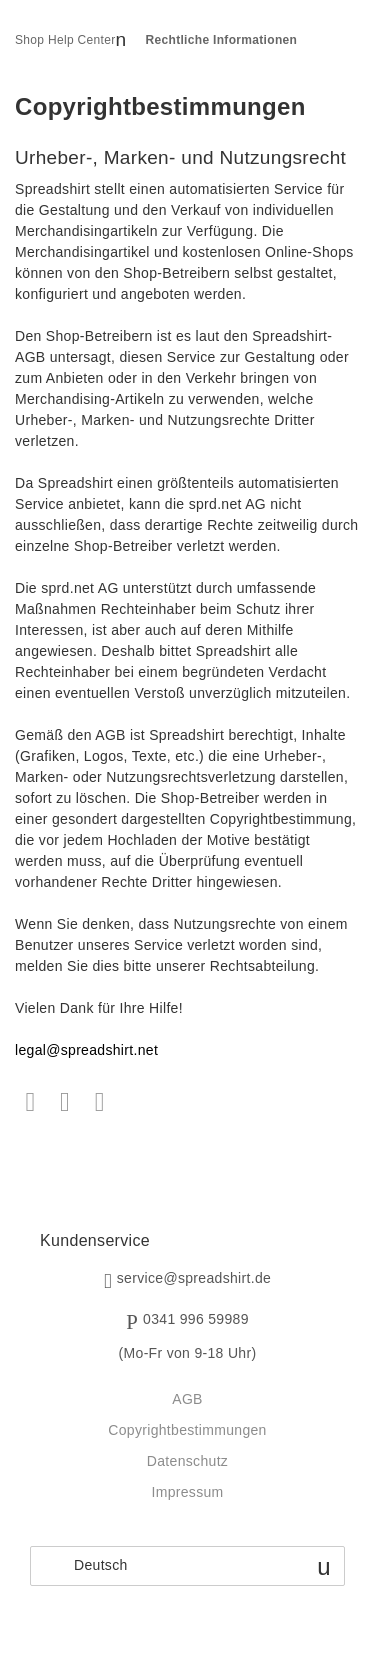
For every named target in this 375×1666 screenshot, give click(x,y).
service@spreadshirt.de (194, 1279)
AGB (187, 1399)
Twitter (65, 1102)
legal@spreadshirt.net (86, 1050)
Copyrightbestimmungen (187, 1430)
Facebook (30, 1102)
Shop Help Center (65, 40)
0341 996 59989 (196, 1320)
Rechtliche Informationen (222, 40)
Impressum (187, 1492)
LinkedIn (99, 1102)
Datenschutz (187, 1461)
